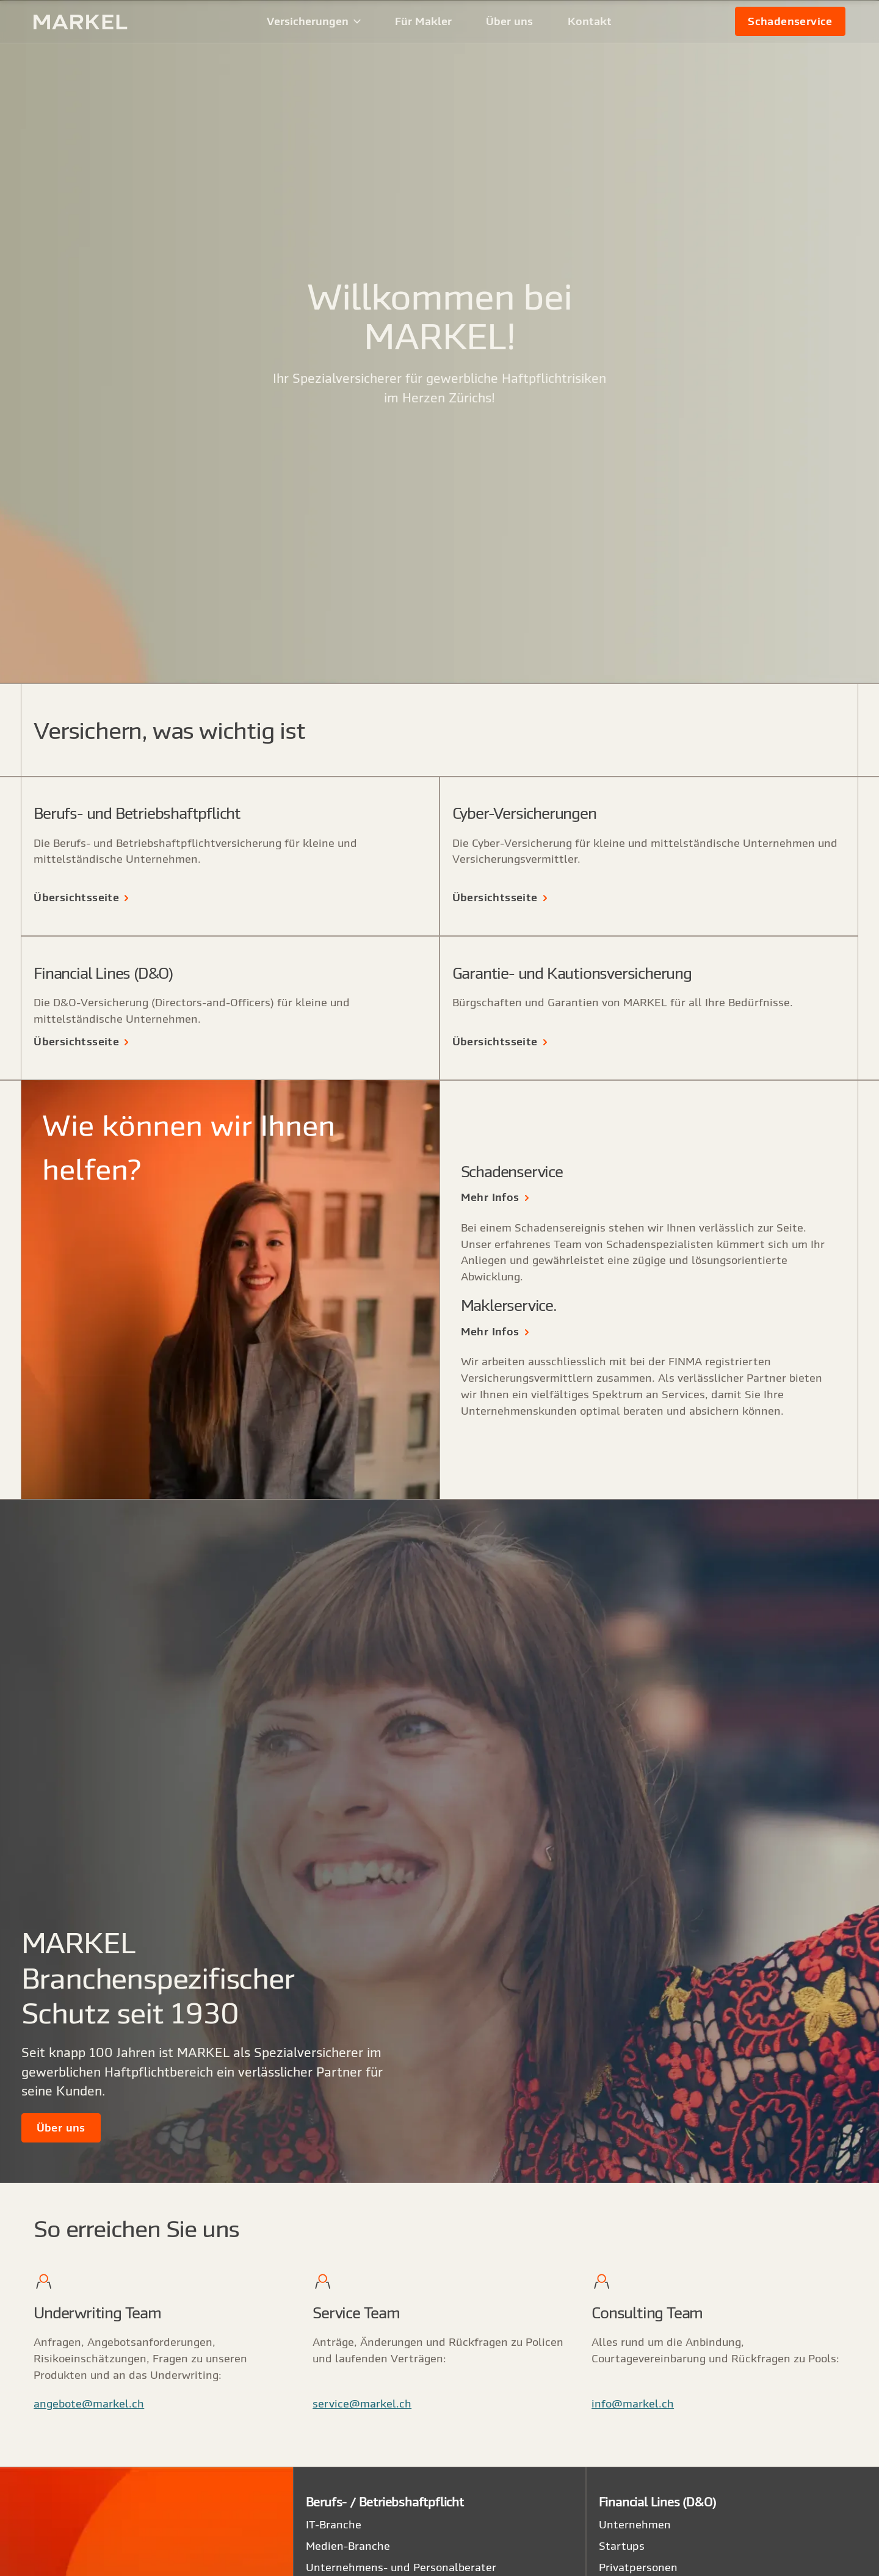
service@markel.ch (362, 2403)
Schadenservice (790, 21)
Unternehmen (635, 2524)
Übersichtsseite (76, 897)
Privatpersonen (638, 2567)
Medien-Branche (348, 2545)
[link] (790, 21)
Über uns (509, 21)
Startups (622, 2545)
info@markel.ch (632, 2403)
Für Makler (423, 21)
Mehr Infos (490, 1197)
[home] (99, 21)
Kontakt (590, 21)
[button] (314, 21)
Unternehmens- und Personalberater (401, 2567)
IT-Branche (333, 2524)
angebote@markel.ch (89, 2403)
